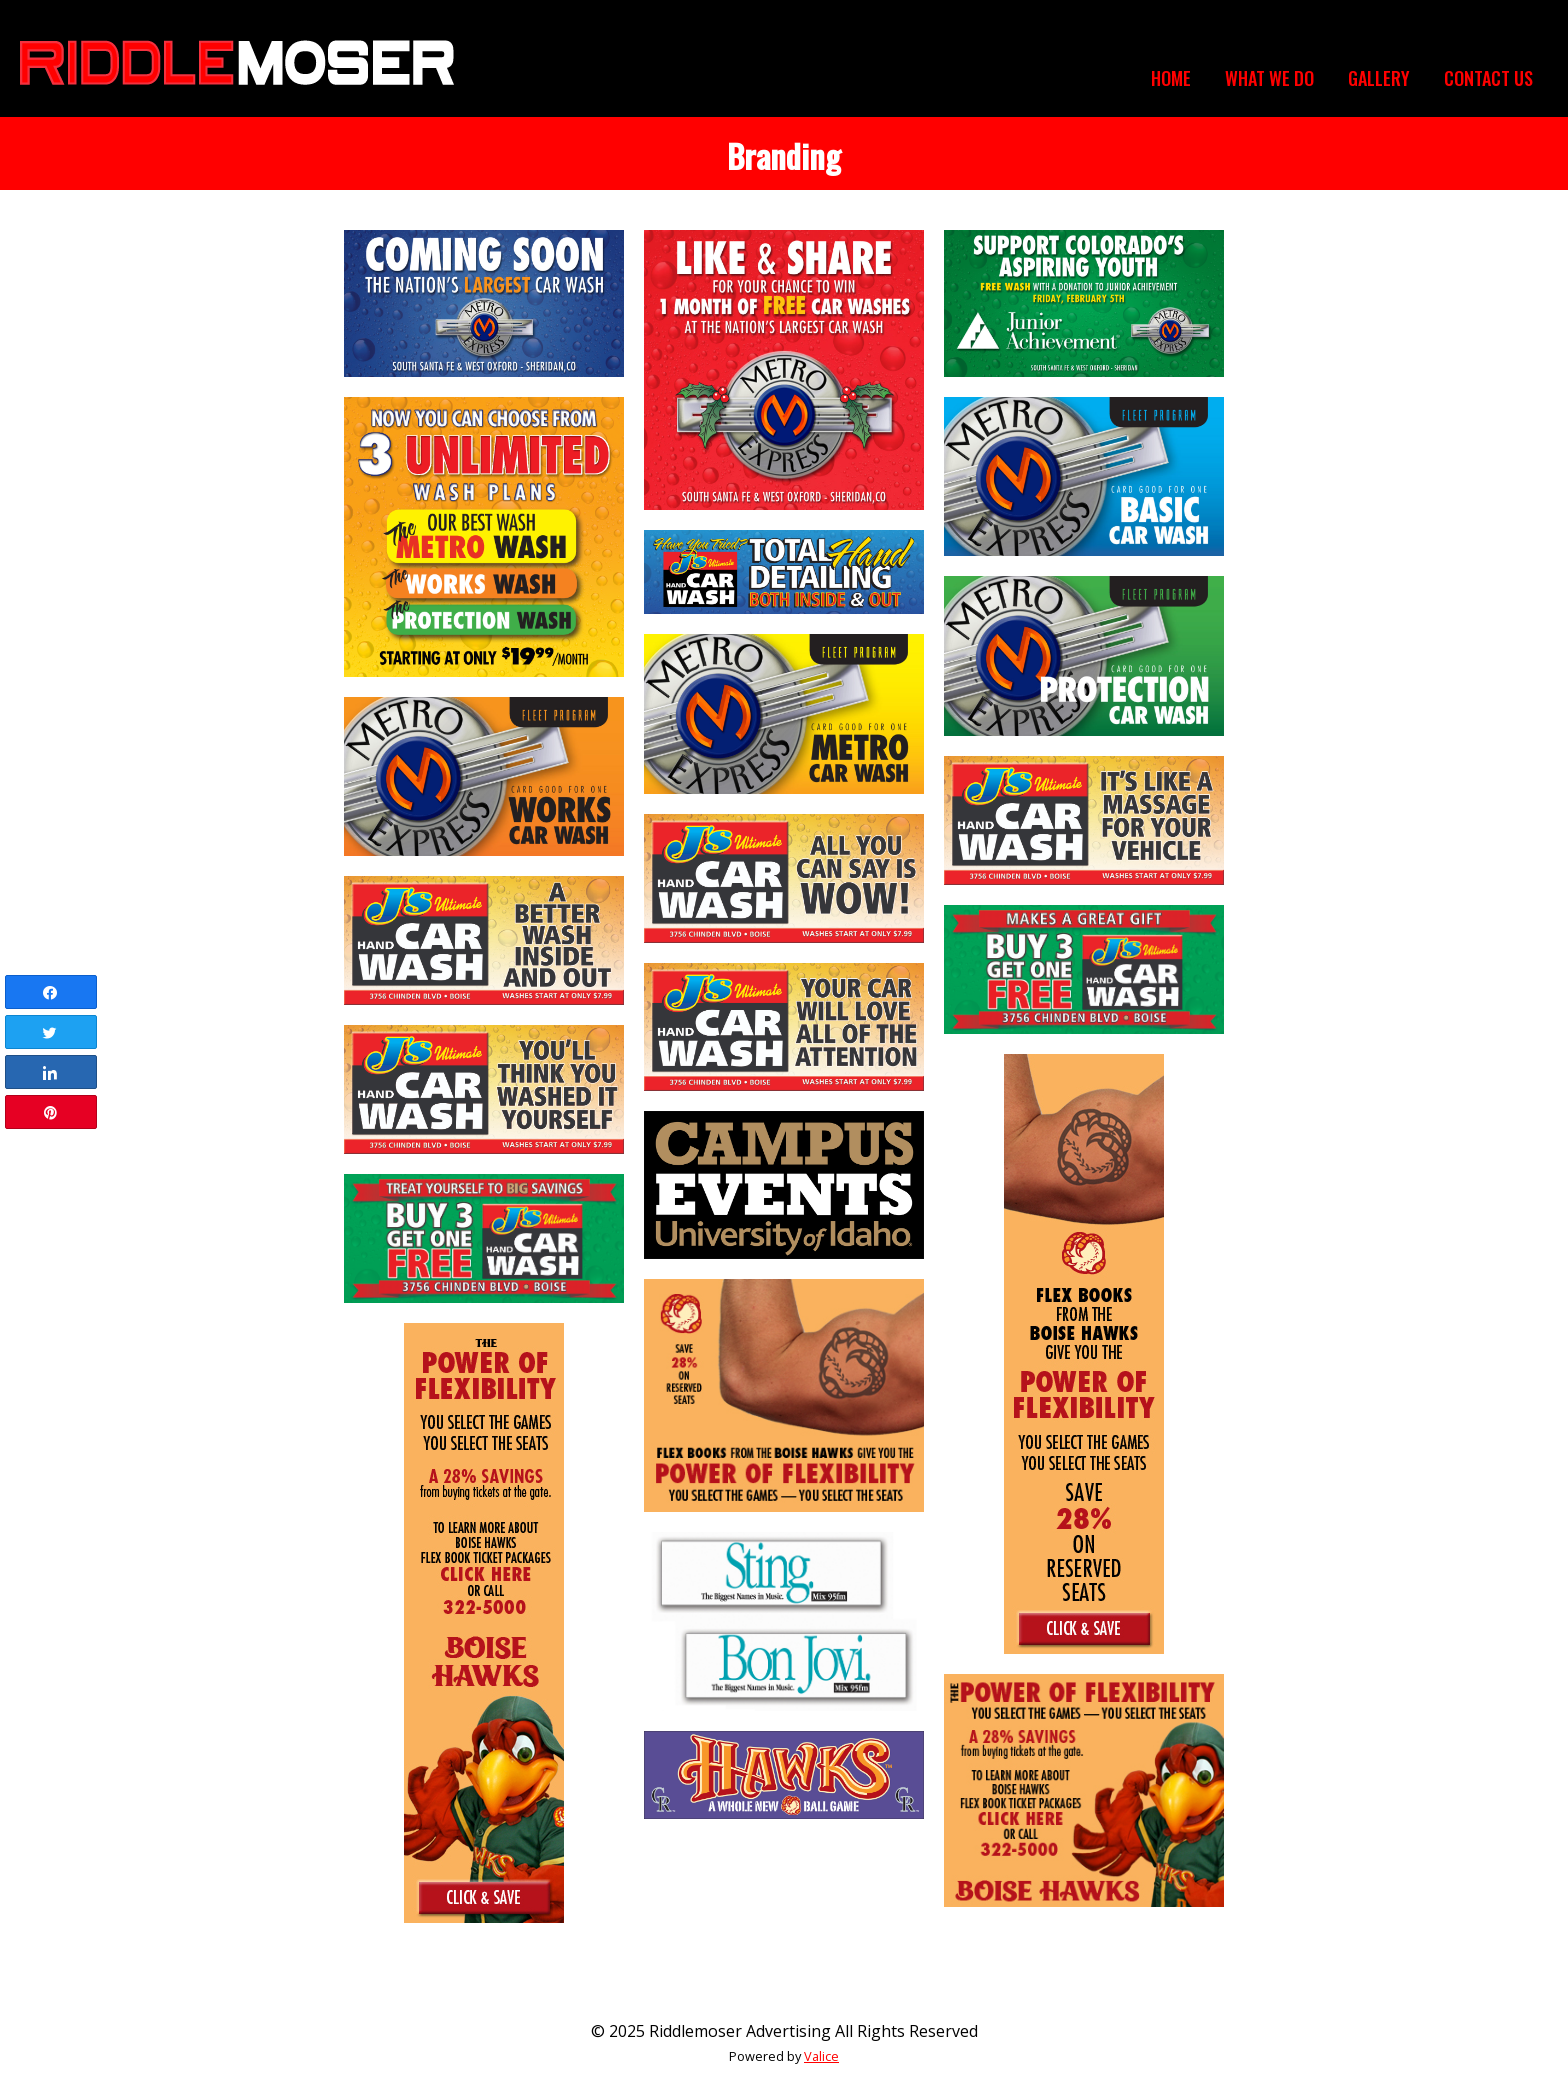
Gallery (1379, 78)
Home (1171, 78)
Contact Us (1488, 78)
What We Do (1269, 78)
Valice (821, 2056)
